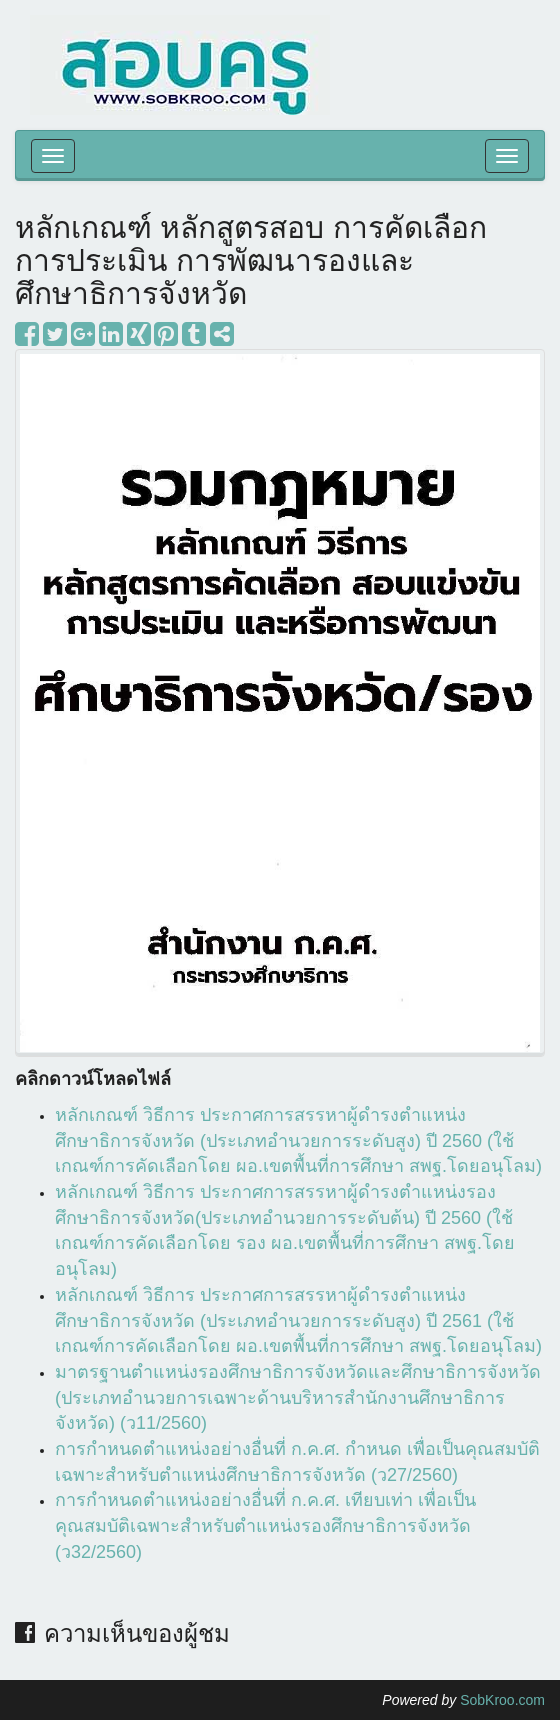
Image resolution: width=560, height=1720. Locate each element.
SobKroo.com (502, 1700)
